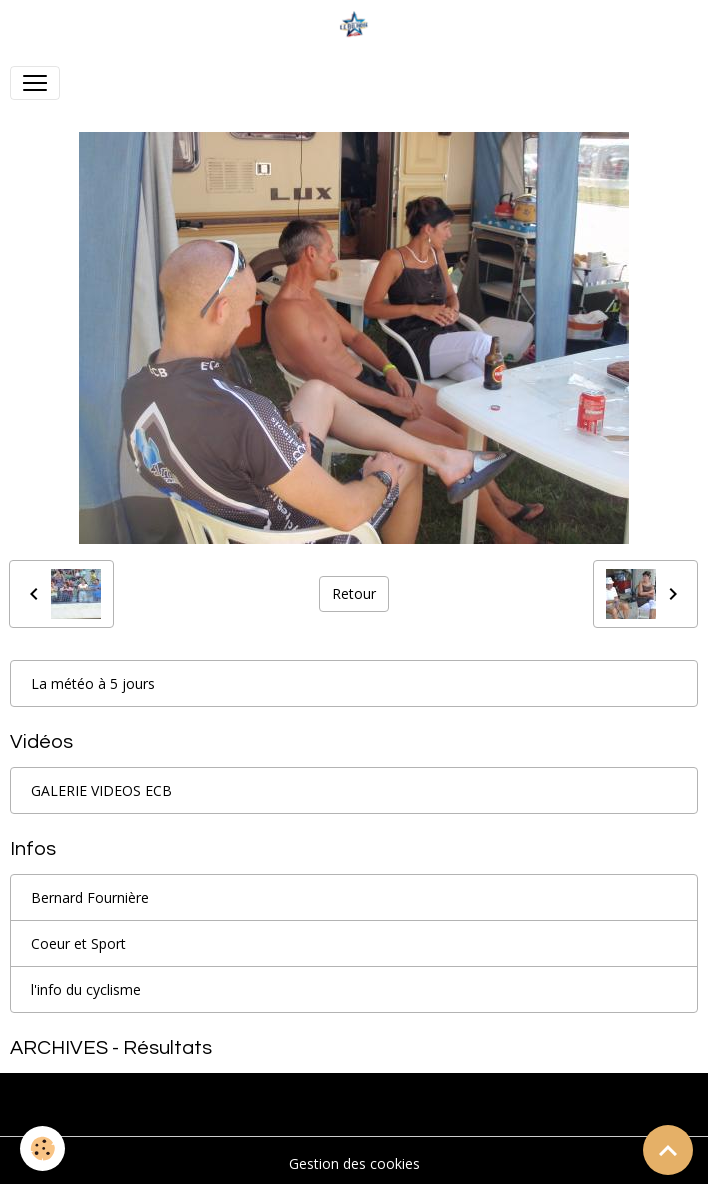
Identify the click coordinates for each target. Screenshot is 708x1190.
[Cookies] (42, 1148)
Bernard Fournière (90, 897)
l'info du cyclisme (86, 989)
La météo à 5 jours (93, 683)
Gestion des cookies (354, 1163)
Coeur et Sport (78, 943)
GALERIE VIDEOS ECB (101, 790)
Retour (354, 593)
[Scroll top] (668, 1150)
